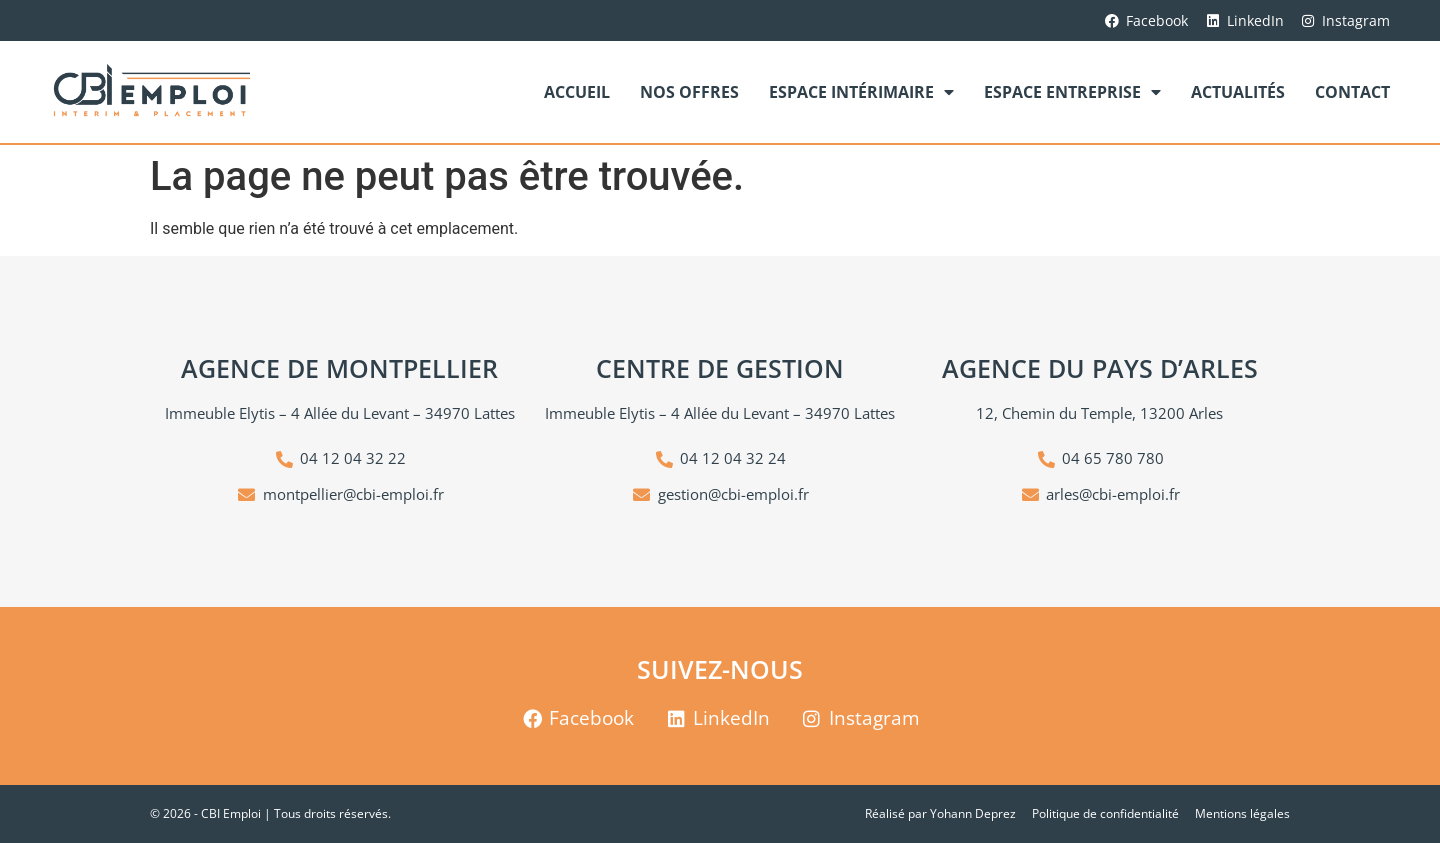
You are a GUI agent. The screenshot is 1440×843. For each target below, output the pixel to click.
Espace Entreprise (1072, 92)
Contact (1352, 92)
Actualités (1238, 92)
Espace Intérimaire (861, 92)
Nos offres (689, 92)
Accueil (577, 92)
